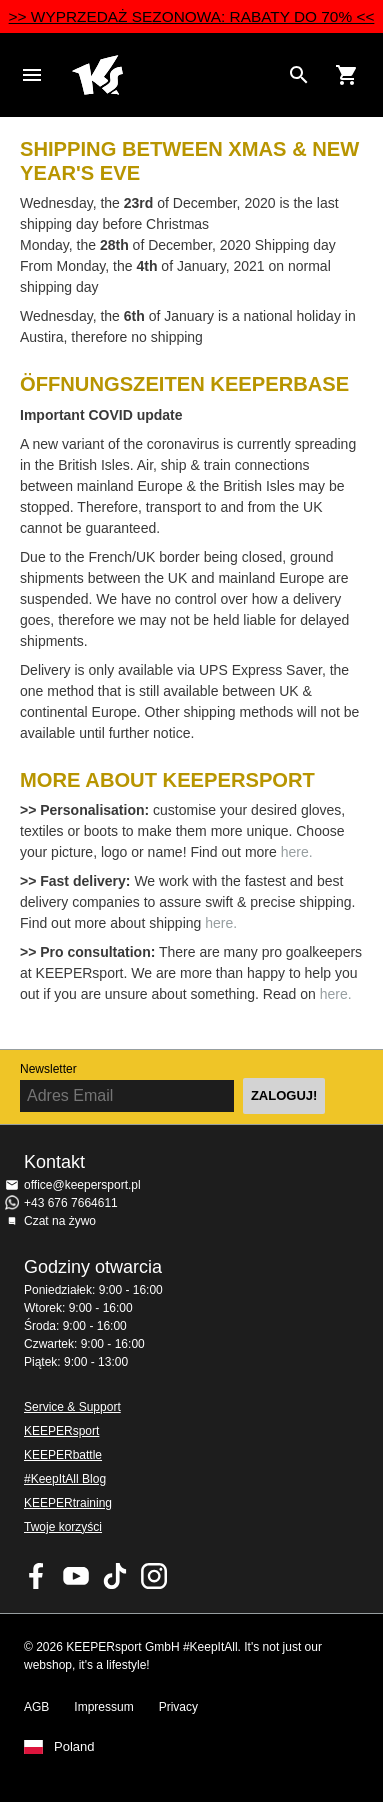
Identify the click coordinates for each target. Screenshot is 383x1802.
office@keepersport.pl (82, 1185)
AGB (36, 1707)
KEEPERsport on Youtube (76, 1576)
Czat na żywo (60, 1221)
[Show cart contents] (347, 75)
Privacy (178, 1707)
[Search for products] (299, 75)
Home (175, 75)
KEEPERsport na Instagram (154, 1576)
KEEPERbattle (63, 1455)
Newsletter (48, 1069)
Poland (74, 1747)
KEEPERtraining (68, 1503)
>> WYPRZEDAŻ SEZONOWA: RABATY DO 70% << (192, 16)
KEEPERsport (61, 1431)
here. (297, 852)
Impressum (103, 1707)
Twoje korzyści (63, 1527)
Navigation (32, 75)
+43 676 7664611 (71, 1203)
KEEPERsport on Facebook (37, 1576)
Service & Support (72, 1407)
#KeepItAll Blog (65, 1479)
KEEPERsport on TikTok (115, 1576)
